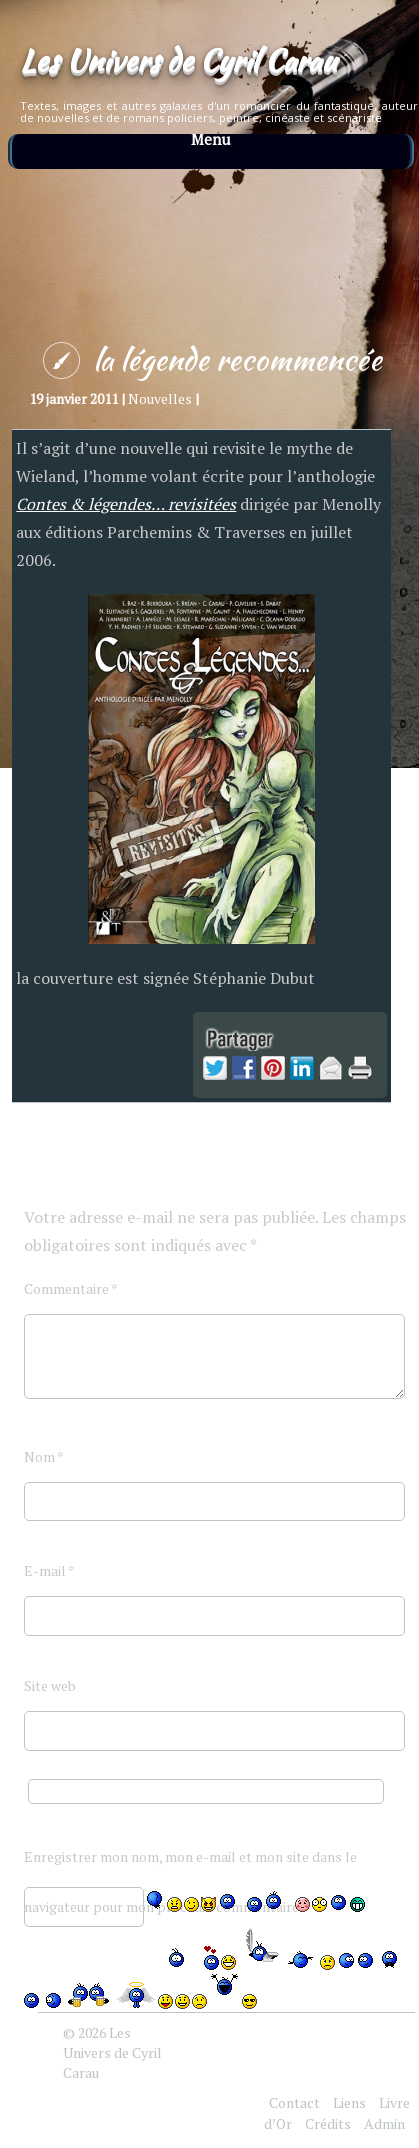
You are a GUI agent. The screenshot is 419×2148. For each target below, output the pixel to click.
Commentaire (71, 1288)
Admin (384, 2123)
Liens (349, 2102)
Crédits (328, 2123)
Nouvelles (160, 398)
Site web (50, 1685)
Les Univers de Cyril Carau (178, 60)
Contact (294, 2102)
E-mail (49, 1570)
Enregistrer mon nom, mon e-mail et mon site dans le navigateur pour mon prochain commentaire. (190, 1864)
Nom (44, 1456)
